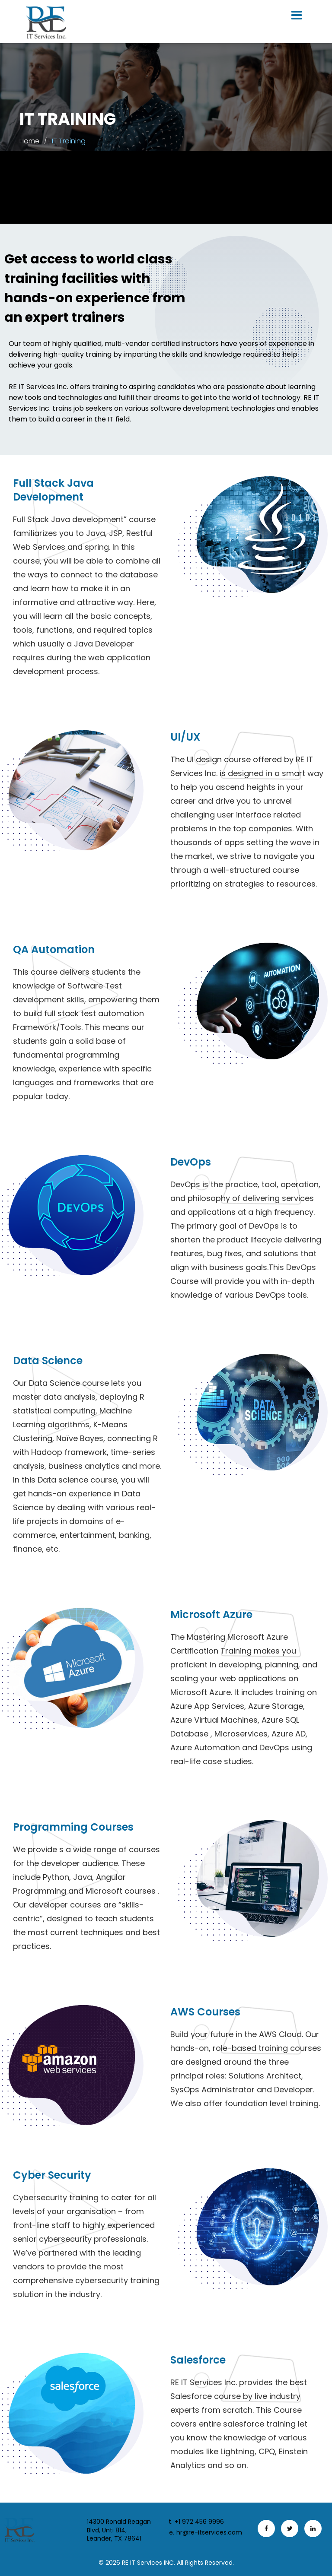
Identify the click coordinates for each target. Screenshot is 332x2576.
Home (29, 141)
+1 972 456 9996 (196, 2522)
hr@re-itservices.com (205, 2532)
